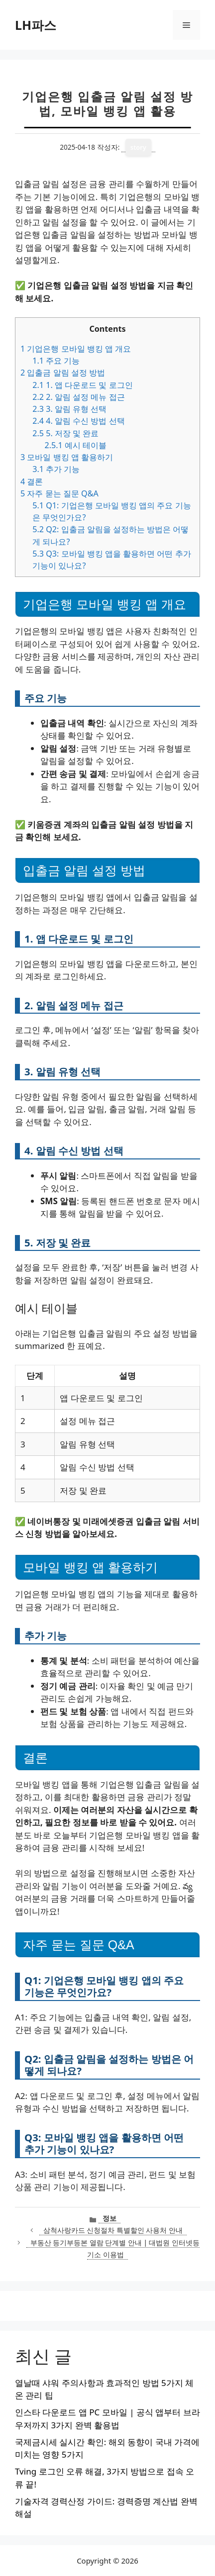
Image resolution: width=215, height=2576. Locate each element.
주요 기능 (56, 360)
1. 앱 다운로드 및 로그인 (82, 385)
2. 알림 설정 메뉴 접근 (78, 396)
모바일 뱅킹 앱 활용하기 (66, 457)
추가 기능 (56, 469)
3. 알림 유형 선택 (69, 408)
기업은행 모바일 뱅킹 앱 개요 (75, 348)
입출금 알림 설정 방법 (62, 372)
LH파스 (35, 24)
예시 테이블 (75, 445)
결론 (31, 481)
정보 (109, 2218)
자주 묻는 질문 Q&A (59, 493)
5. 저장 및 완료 (65, 433)
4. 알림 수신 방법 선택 (78, 420)
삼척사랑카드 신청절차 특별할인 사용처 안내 (113, 2230)
